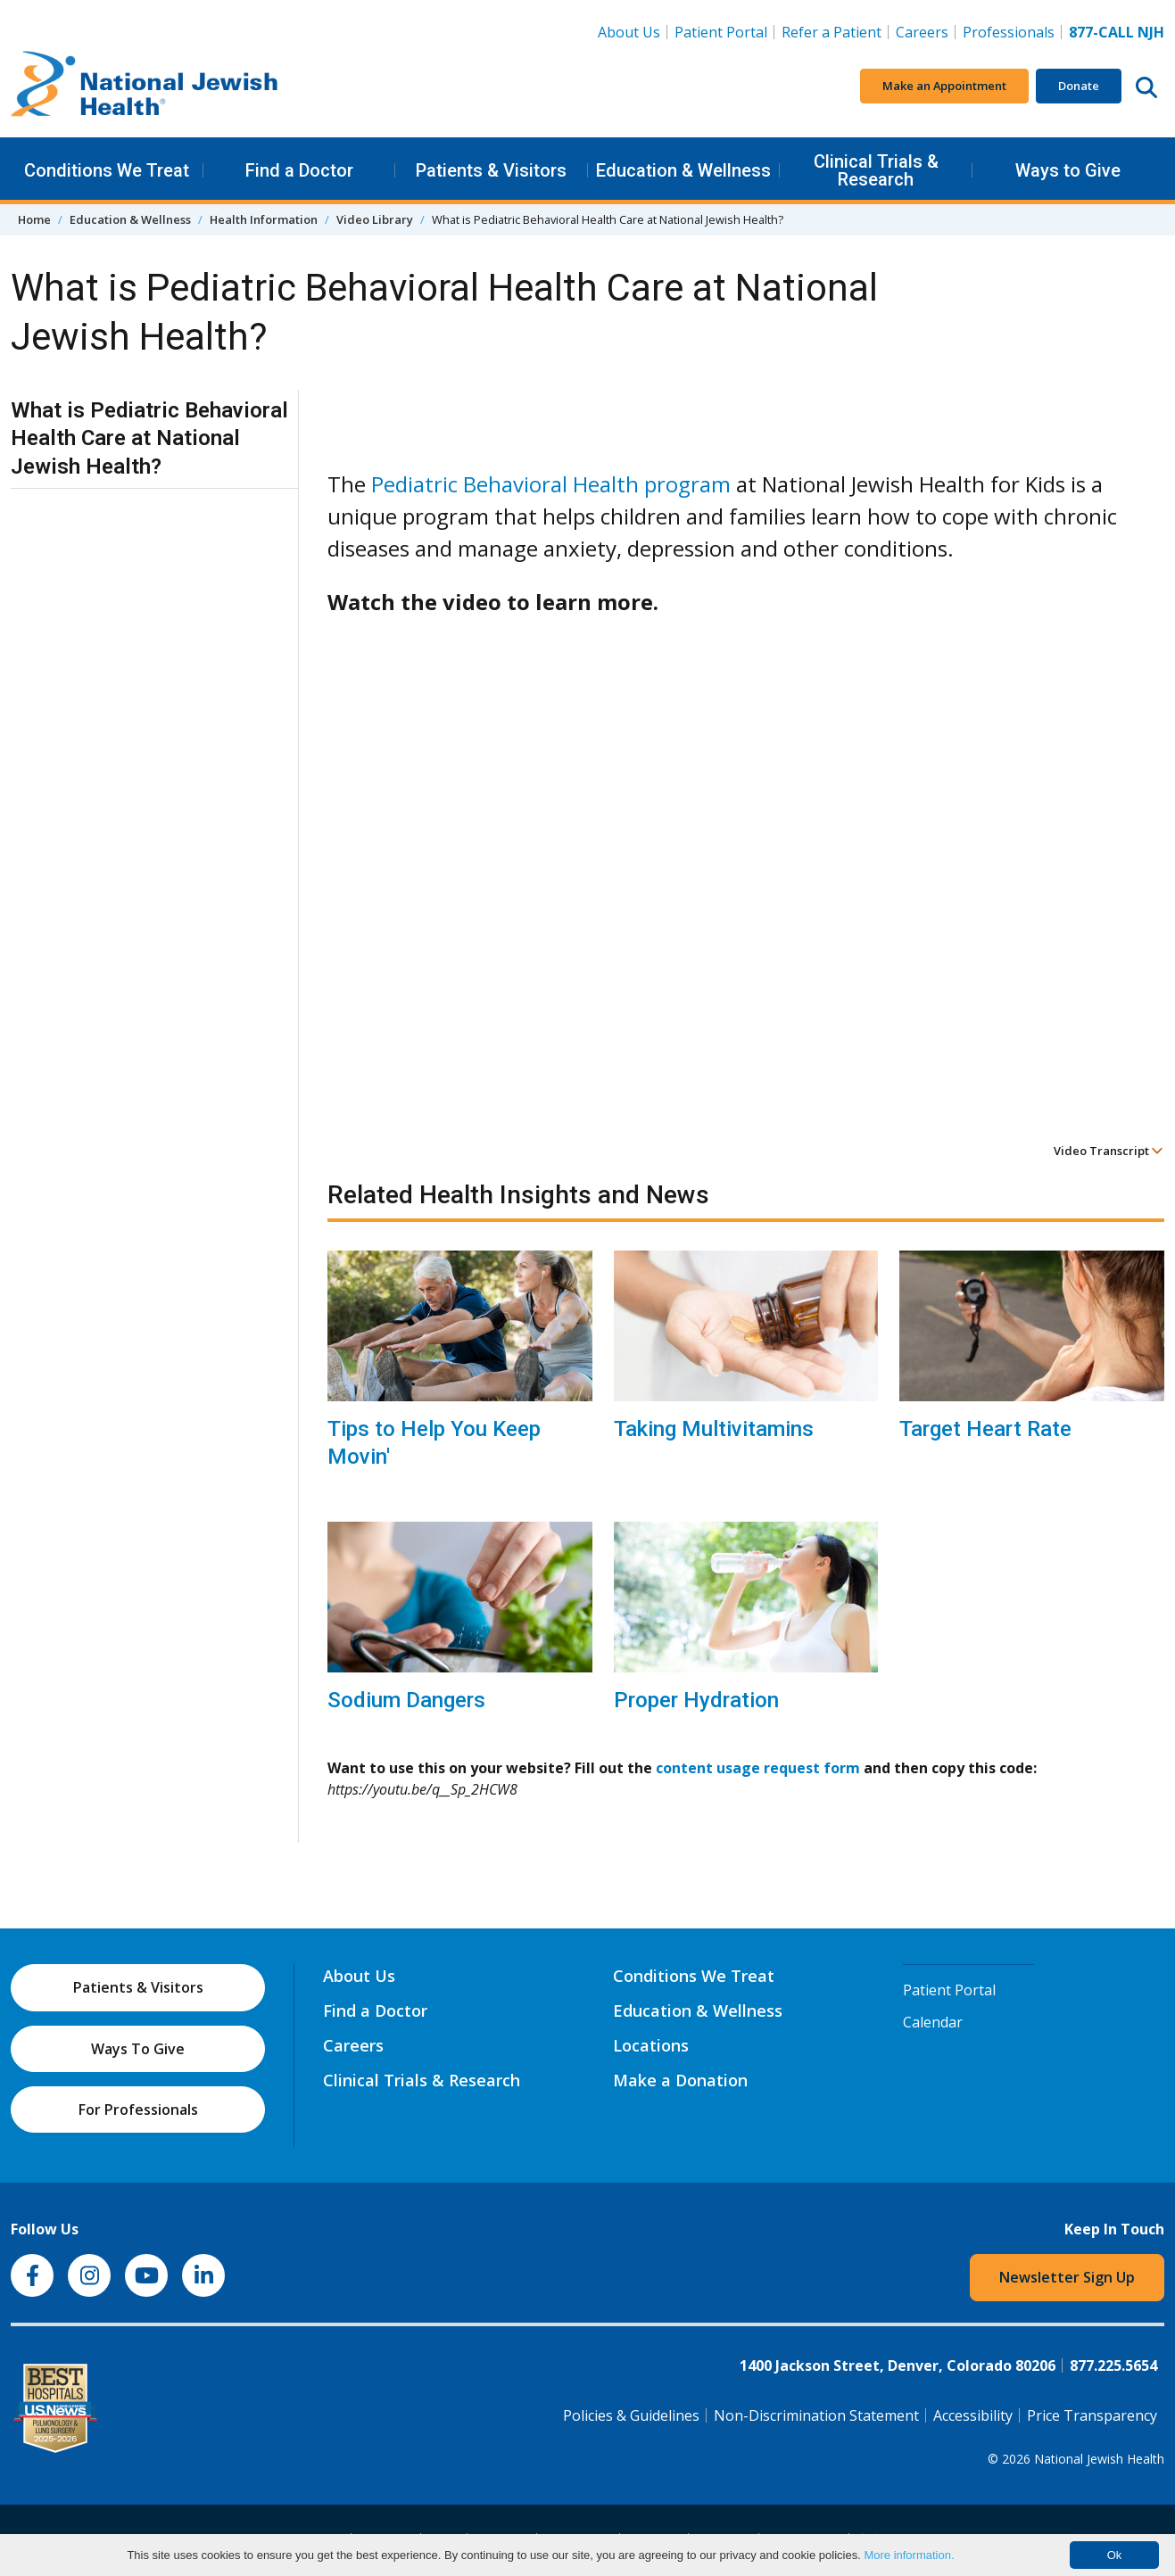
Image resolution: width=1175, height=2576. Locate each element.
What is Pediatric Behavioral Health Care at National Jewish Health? (149, 438)
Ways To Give (138, 2049)
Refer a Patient (831, 32)
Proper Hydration (696, 1700)
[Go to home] (144, 86)
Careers (922, 32)
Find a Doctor (299, 170)
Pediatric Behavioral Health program (551, 484)
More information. (909, 2555)
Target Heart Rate (985, 1428)
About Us (629, 32)
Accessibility (973, 2415)
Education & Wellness (683, 170)
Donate (1078, 86)
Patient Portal (720, 32)
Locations (651, 2045)
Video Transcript (1108, 1151)
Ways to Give (1068, 170)
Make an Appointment (944, 86)
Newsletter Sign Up (1067, 2277)
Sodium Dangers (406, 1700)
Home (34, 219)
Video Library (374, 219)
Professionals (1009, 32)
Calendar (933, 2022)
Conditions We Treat (106, 170)
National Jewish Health (1099, 2458)
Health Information (264, 219)
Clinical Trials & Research (876, 170)
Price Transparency (1092, 2415)
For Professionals (138, 2109)
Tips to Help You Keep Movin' (434, 1442)
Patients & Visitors (491, 170)
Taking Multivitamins (714, 1428)
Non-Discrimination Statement (816, 2415)
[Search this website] (1146, 86)
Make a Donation (680, 2080)
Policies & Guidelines (631, 2415)
